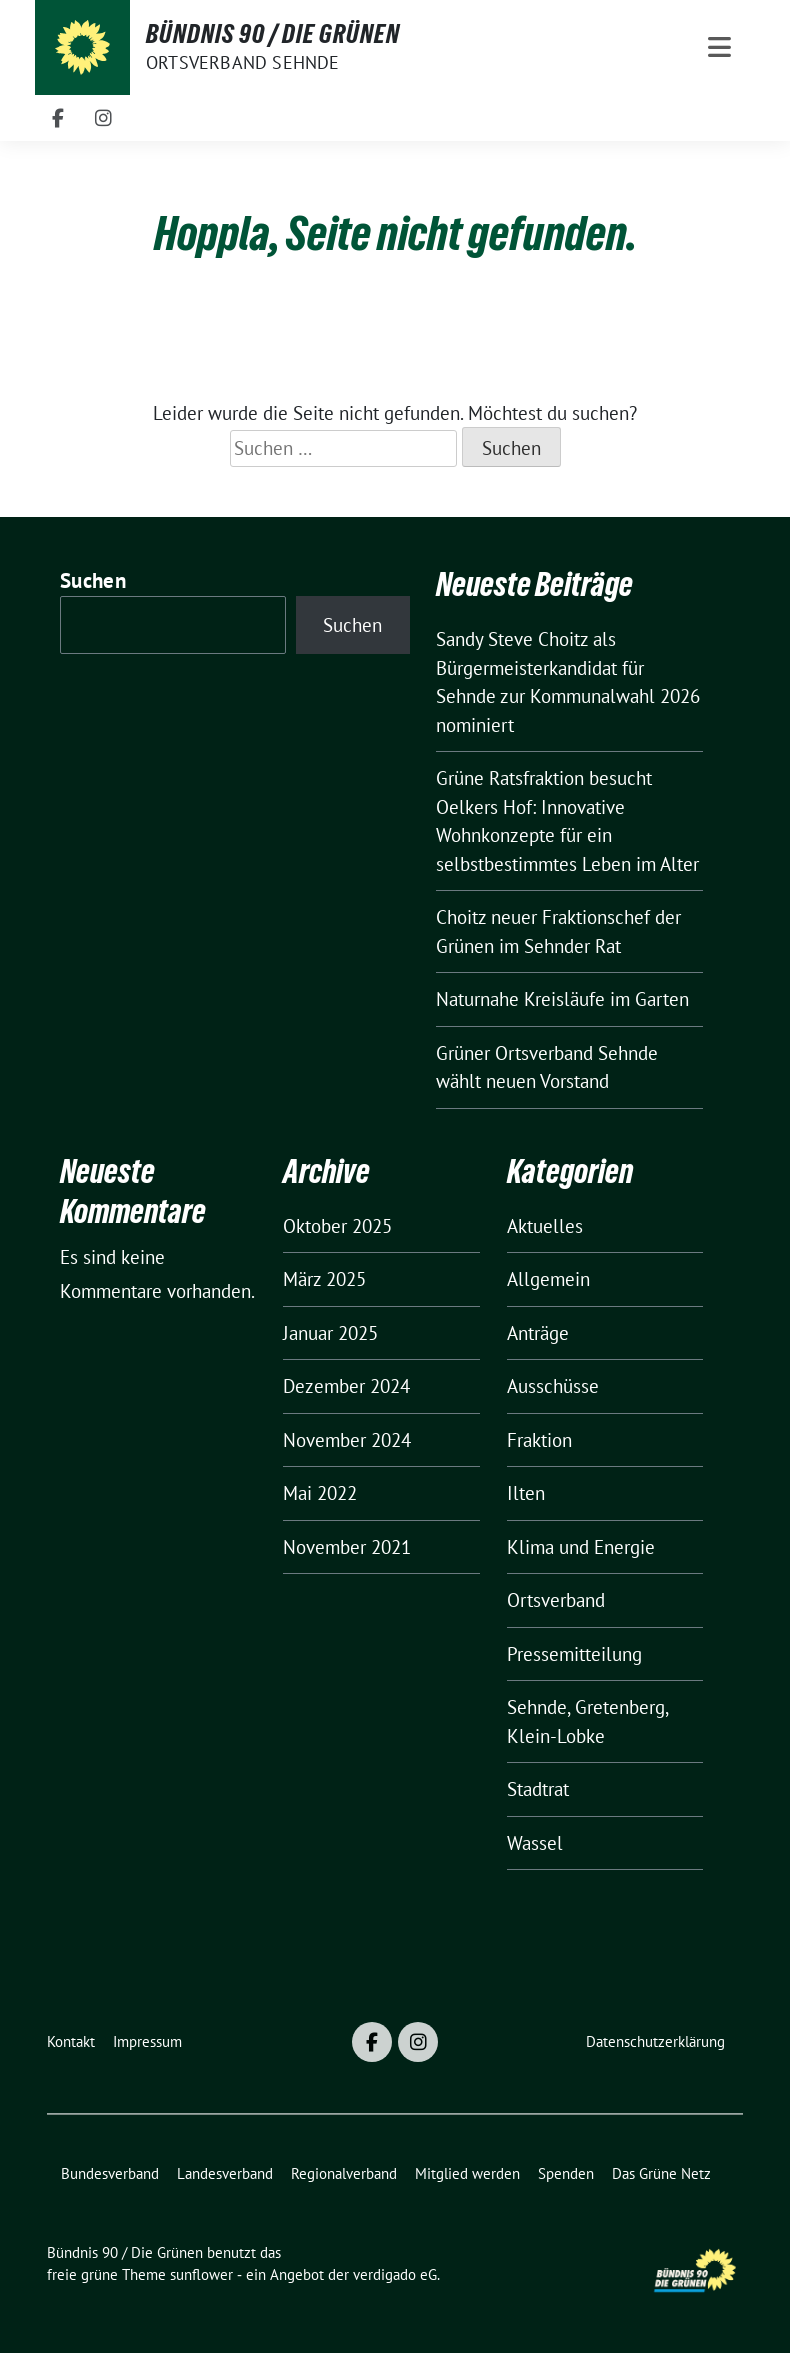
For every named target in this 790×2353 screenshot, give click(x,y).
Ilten (526, 1493)
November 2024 (347, 1440)
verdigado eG (395, 2274)
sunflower (201, 2274)
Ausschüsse (553, 1386)
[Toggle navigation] (719, 47)
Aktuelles (545, 1226)
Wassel (535, 1843)
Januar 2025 (330, 1333)
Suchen (93, 580)
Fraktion (539, 1440)
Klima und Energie (581, 1547)
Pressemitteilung (574, 1654)
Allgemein (548, 1279)
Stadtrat (538, 1789)
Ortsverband (556, 1600)
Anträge (538, 1333)
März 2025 (324, 1279)
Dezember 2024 (346, 1386)
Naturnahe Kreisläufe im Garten (562, 999)
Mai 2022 (320, 1493)
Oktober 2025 (337, 1226)
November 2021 (347, 1547)
